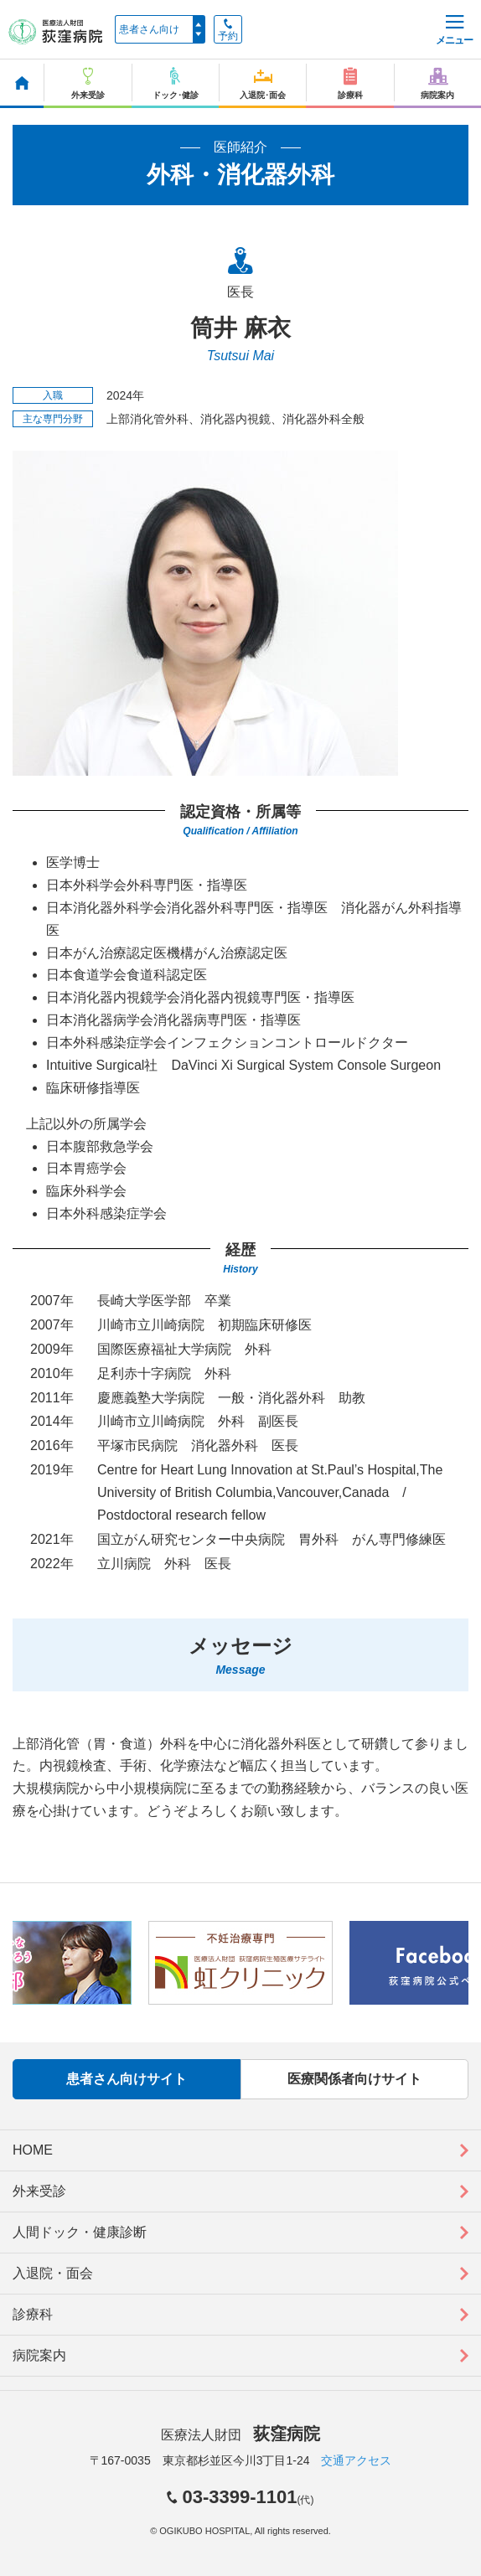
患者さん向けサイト (126, 2079)
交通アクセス (356, 2460)
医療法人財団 (240, 2435)
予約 (228, 30)
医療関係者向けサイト (354, 2079)
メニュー (454, 30)
